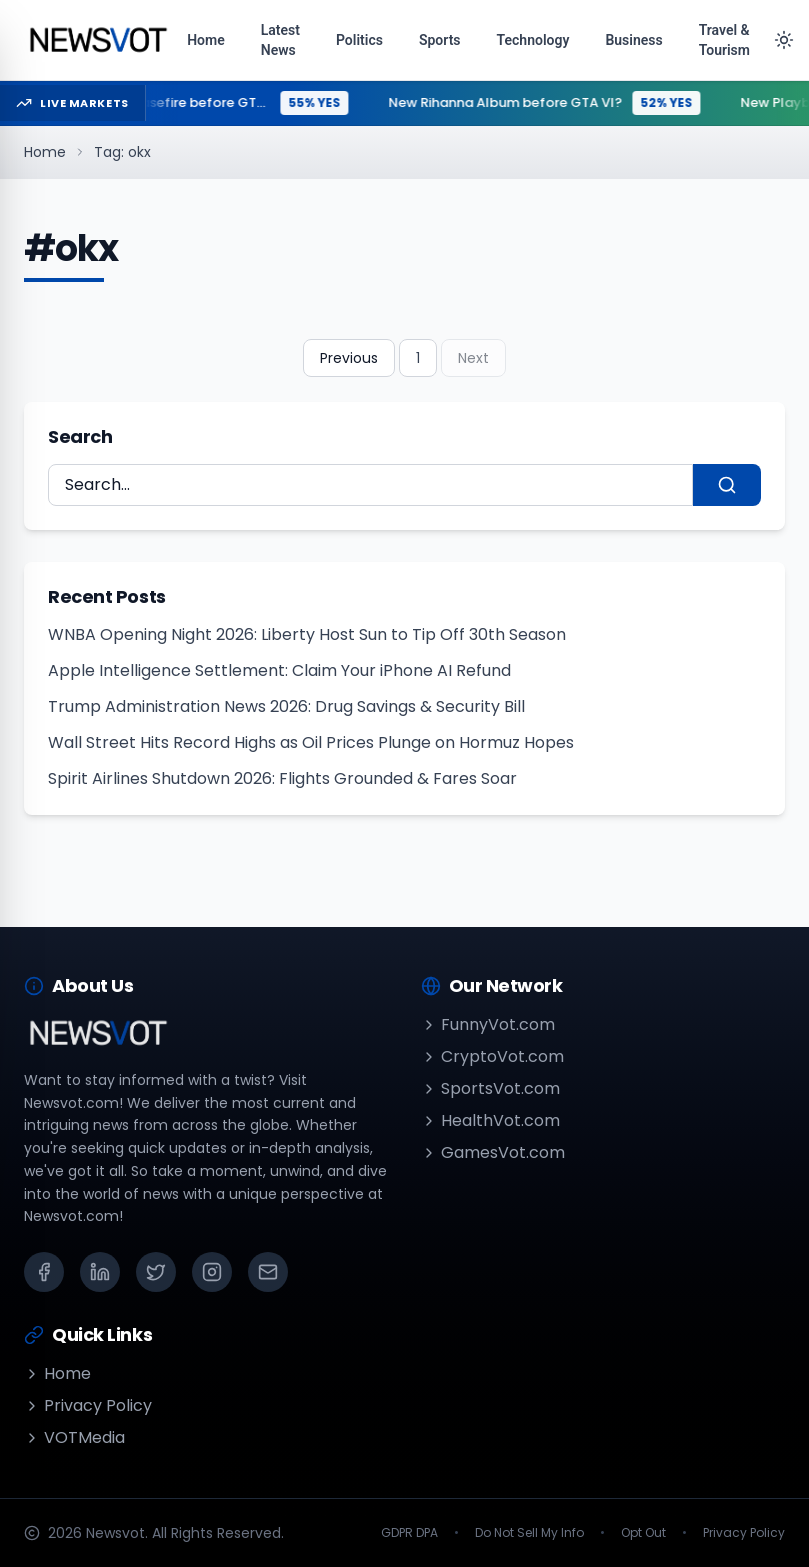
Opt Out (643, 1533)
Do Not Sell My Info (529, 1533)
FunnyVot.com (488, 1024)
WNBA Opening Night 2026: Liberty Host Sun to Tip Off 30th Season (307, 634)
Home (45, 152)
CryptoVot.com (492, 1056)
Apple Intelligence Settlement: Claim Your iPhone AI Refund (279, 670)
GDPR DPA (409, 1533)
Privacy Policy (88, 1405)
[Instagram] (212, 1272)
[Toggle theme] (784, 40)
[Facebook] (44, 1272)
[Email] (268, 1272)
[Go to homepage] (97, 40)
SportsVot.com (490, 1088)
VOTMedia (74, 1437)
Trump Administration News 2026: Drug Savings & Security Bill (286, 706)
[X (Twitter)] (156, 1272)
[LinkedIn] (100, 1272)
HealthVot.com (490, 1120)
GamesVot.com (493, 1152)
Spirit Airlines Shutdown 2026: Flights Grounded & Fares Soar (282, 778)
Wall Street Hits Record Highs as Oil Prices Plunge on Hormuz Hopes (311, 742)
